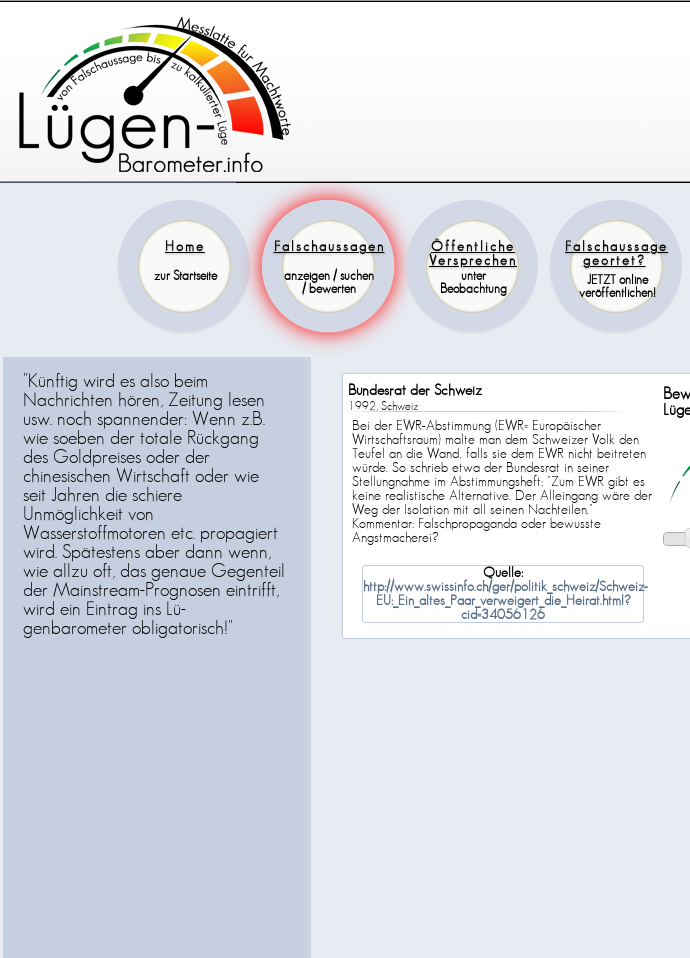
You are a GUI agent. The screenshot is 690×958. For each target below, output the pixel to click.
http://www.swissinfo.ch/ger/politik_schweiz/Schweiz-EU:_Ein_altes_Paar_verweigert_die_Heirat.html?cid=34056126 (505, 601)
